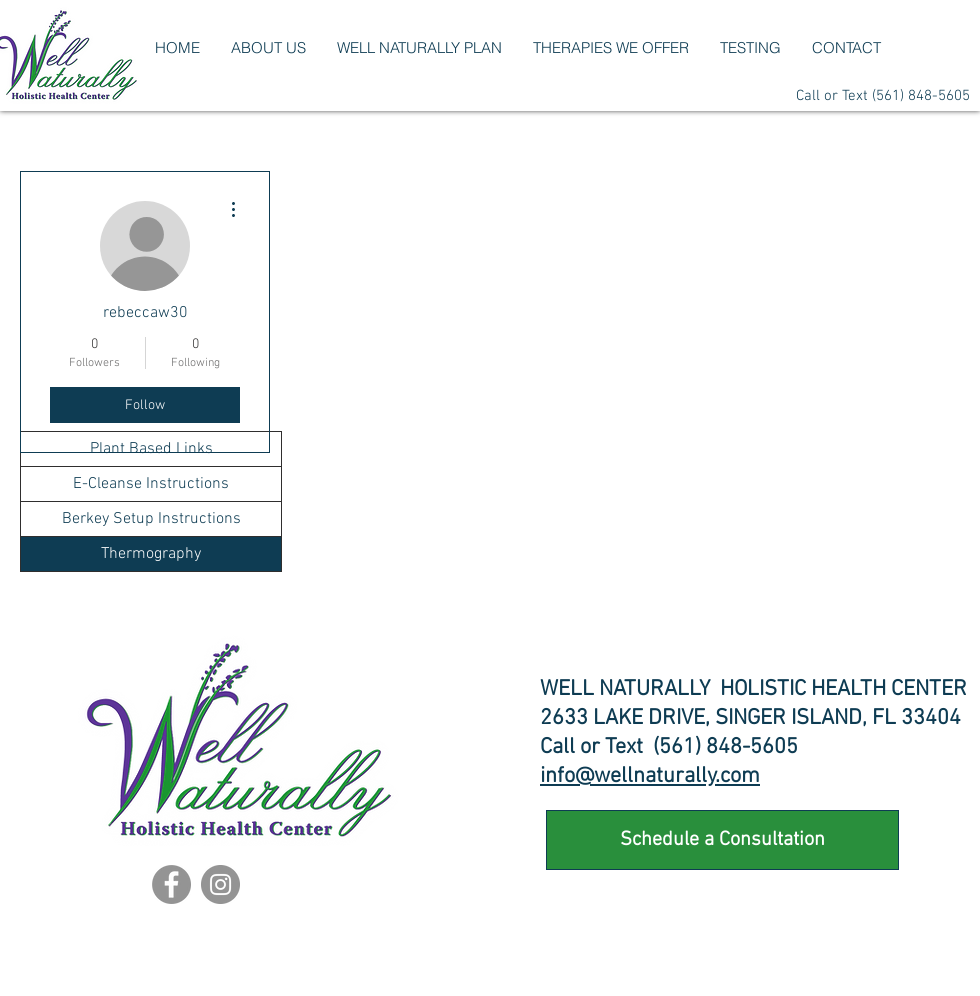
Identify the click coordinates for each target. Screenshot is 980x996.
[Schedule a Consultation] (722, 840)
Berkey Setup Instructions (151, 519)
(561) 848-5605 (921, 96)
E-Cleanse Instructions (151, 484)
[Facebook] (171, 884)
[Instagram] (220, 884)
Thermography (151, 554)
